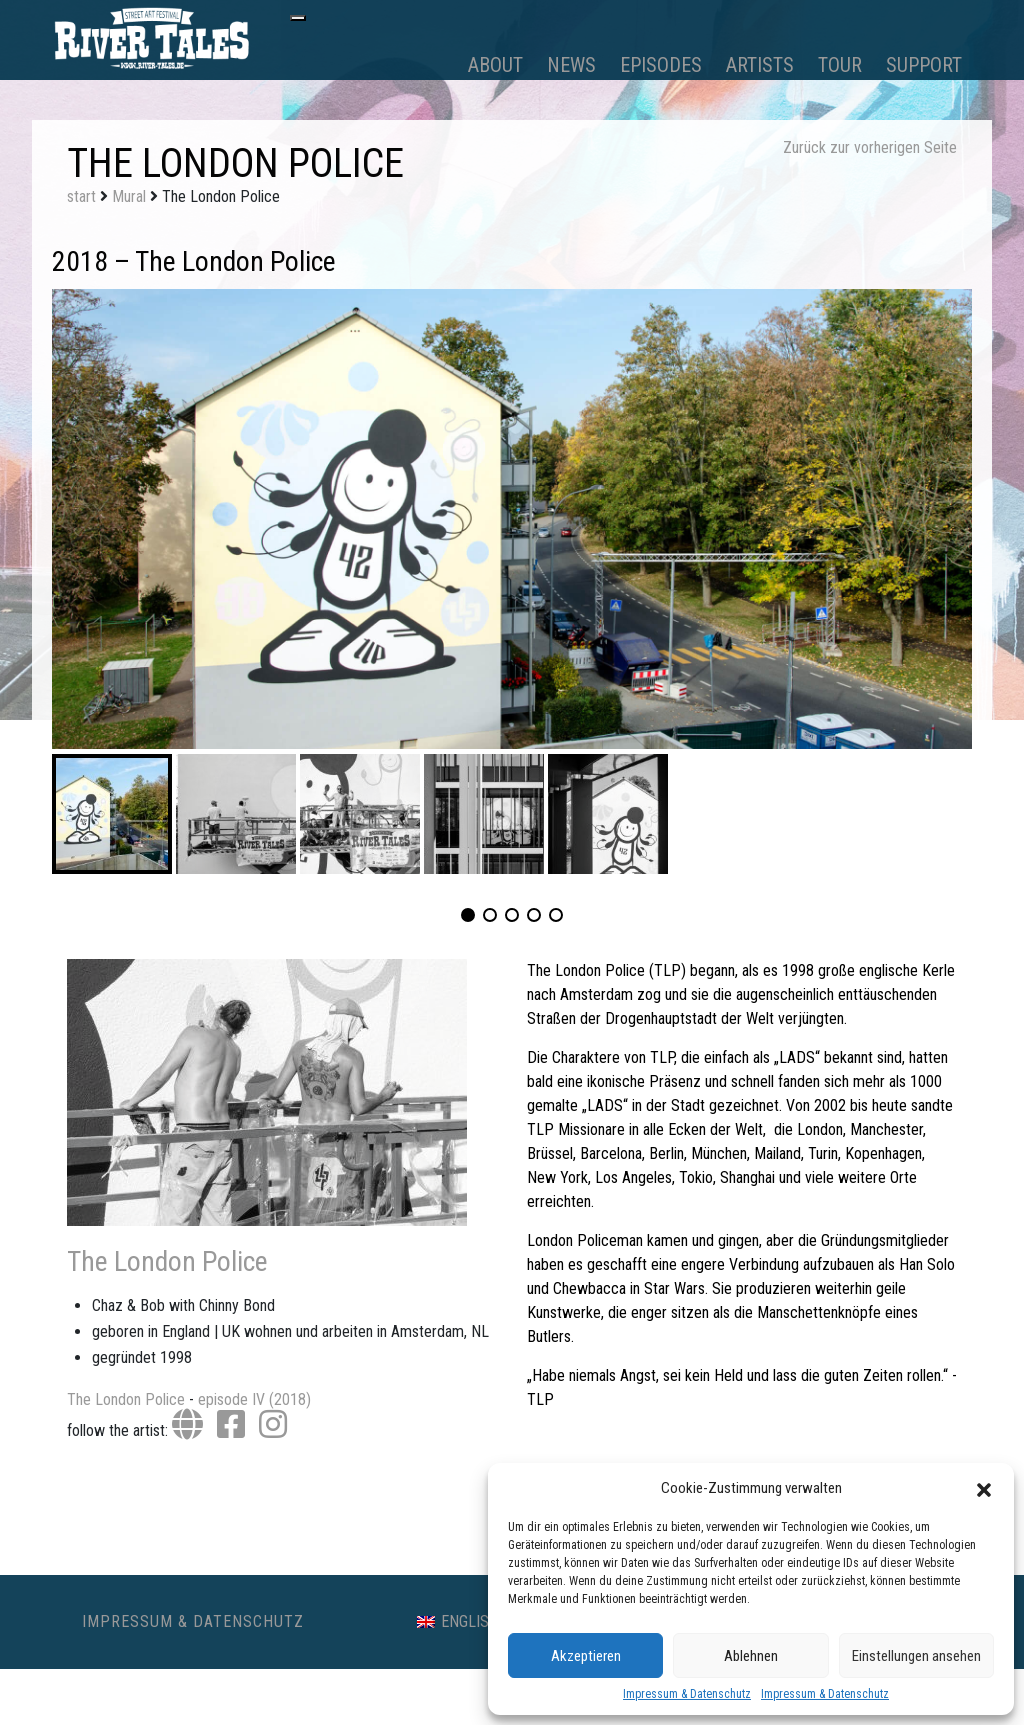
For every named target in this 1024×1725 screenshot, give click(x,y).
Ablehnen (751, 1656)
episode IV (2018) (254, 1399)
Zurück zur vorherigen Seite (870, 147)
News (571, 65)
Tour (840, 65)
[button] (984, 1488)
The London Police (167, 1261)
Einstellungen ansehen (916, 1656)
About (495, 65)
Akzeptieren (586, 1656)
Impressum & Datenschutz (687, 1694)
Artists (760, 65)
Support (924, 65)
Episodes (661, 65)
